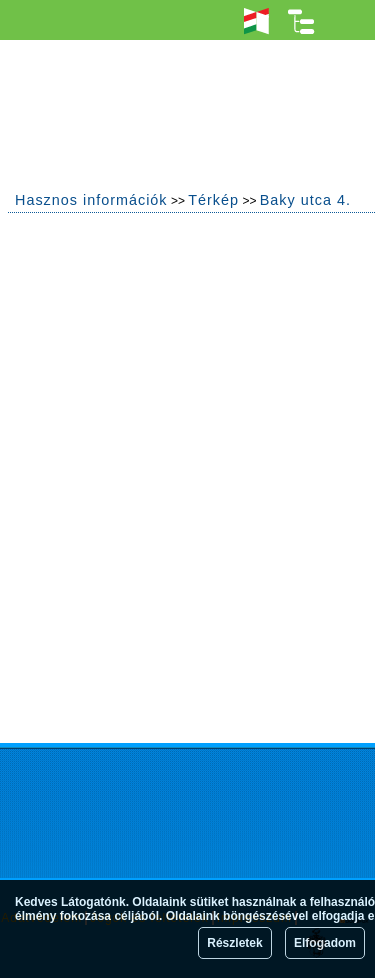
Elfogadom (325, 943)
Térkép (213, 200)
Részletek (234, 943)
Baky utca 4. (305, 200)
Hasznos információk (91, 200)
